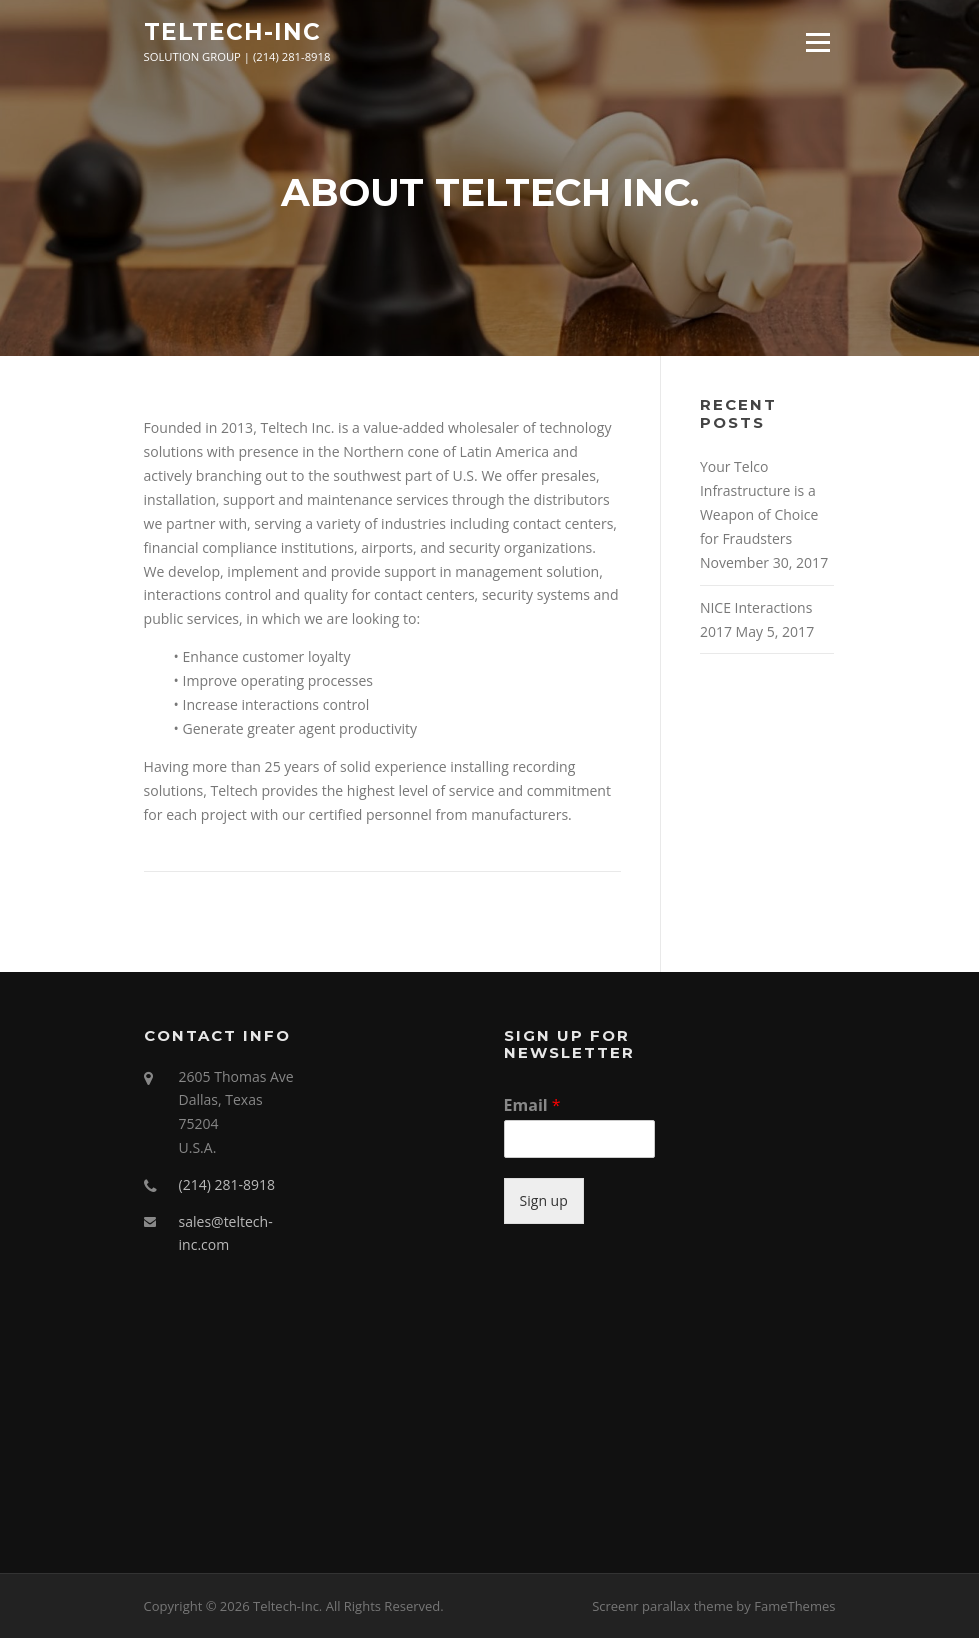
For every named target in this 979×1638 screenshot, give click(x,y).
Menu (817, 42)
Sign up (544, 1200)
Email (532, 1105)
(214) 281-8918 (227, 1184)
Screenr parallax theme (662, 1606)
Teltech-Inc (232, 32)
